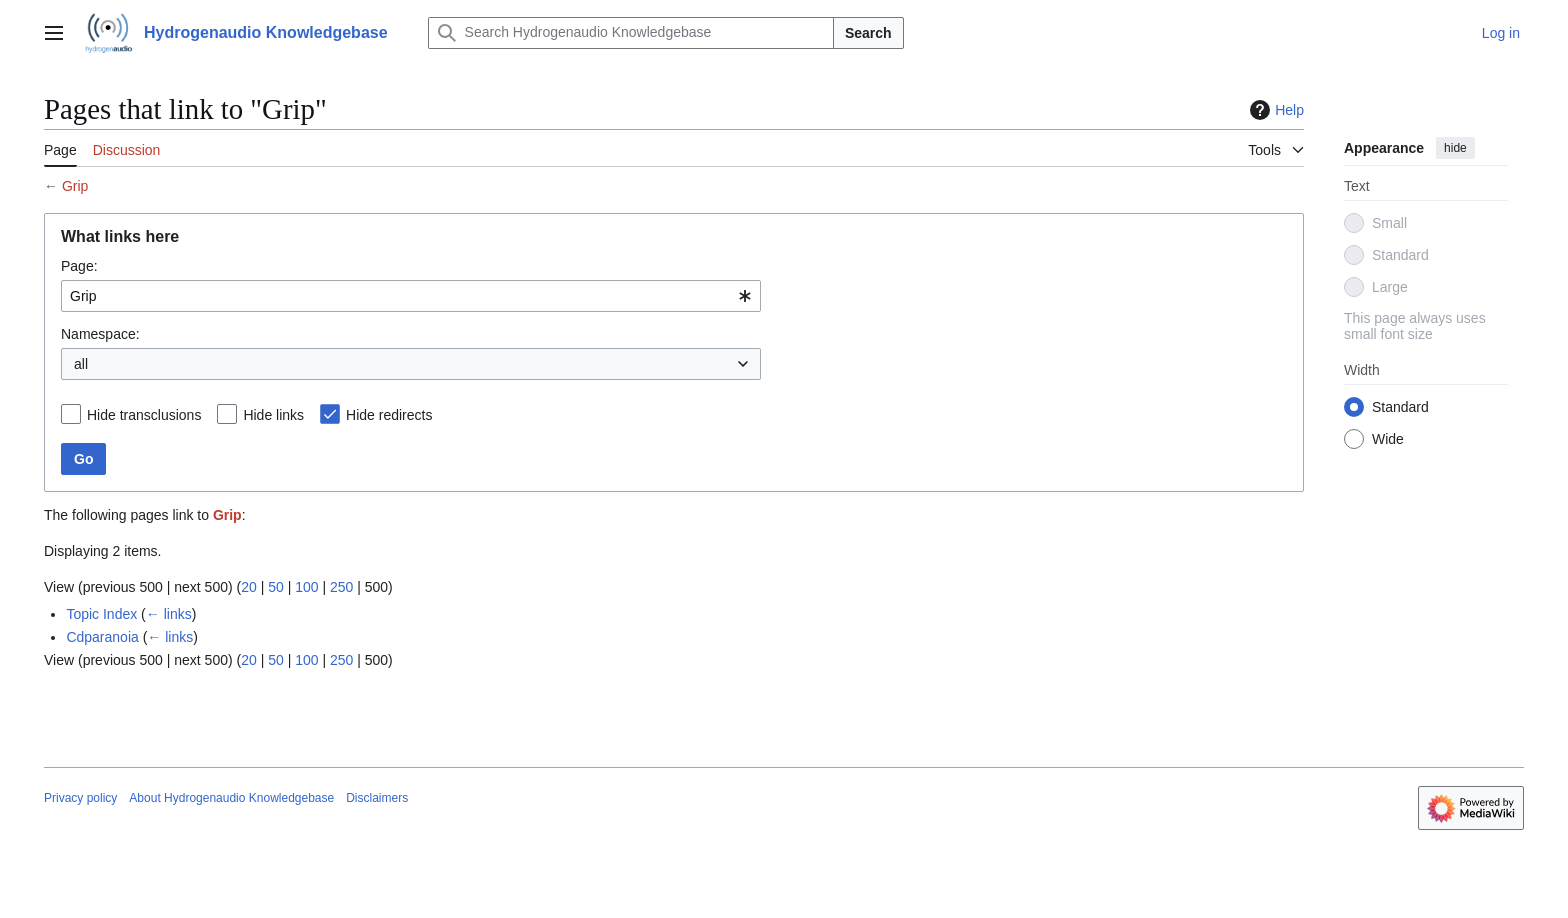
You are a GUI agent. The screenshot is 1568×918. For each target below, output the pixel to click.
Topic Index (101, 614)
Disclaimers (377, 798)
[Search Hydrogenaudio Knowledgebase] (631, 33)
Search (868, 33)
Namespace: (100, 334)
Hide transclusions (144, 415)
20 (249, 587)
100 (306, 587)
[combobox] (411, 296)
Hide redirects (389, 415)
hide (1455, 148)
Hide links (273, 415)
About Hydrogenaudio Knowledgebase (231, 798)
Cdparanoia (102, 637)
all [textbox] (81, 364)
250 (341, 587)
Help (1274, 110)
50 (276, 587)
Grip (75, 186)
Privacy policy (80, 798)
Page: (79, 266)
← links (169, 614)
